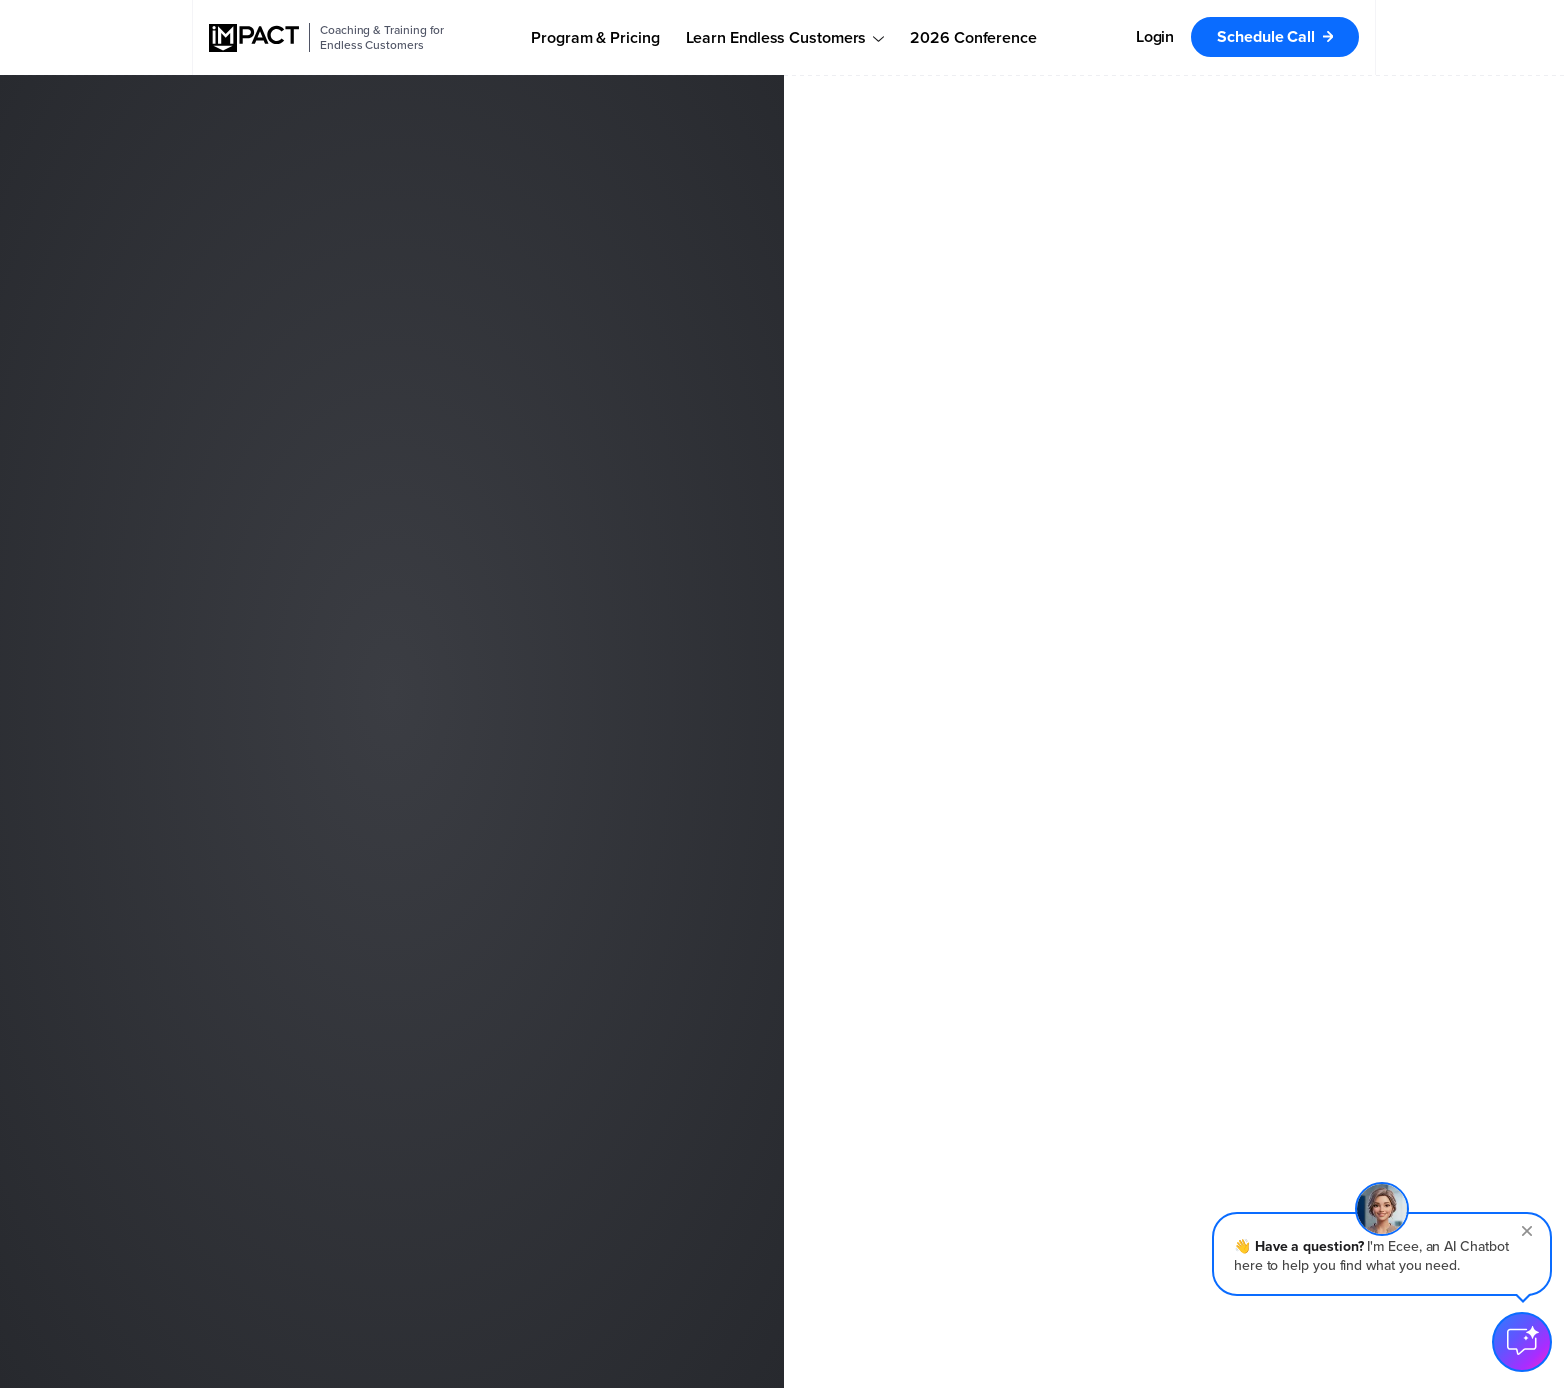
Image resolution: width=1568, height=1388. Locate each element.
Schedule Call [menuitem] (1266, 36)
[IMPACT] (254, 38)
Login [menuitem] (1155, 36)
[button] (1382, 1254)
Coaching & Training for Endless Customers (382, 37)
